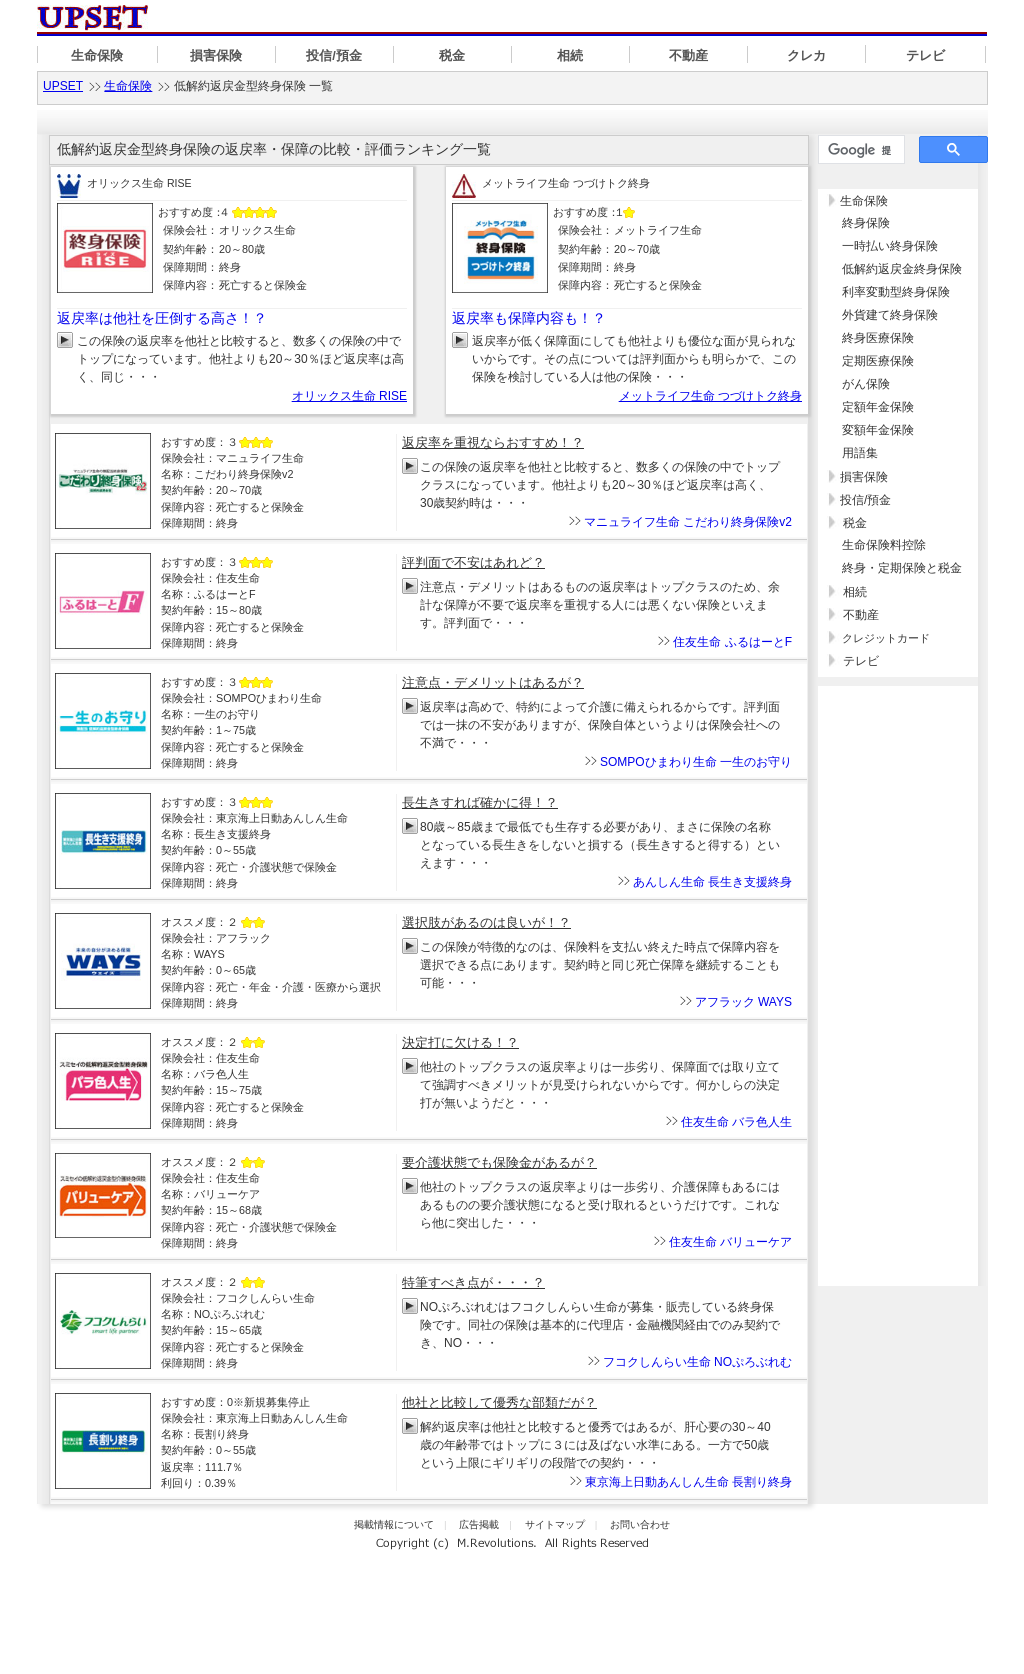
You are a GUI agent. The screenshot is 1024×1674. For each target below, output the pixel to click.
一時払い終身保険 (890, 246)
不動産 (688, 55)
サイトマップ (555, 1524)
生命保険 (97, 55)
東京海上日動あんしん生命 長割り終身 (688, 1482)
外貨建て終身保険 (890, 315)
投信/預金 (334, 55)
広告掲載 (479, 1524)
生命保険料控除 (884, 545)
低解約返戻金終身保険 (902, 269)
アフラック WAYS (743, 1002)
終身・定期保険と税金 (902, 568)
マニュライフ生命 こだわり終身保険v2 (688, 522)
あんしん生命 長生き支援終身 (712, 882)
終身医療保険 (878, 338)
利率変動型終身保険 (896, 292)
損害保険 (216, 55)
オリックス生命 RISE (349, 396)
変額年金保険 (878, 430)
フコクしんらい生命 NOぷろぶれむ (697, 1362)
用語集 (860, 453)
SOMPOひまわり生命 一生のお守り (696, 762)
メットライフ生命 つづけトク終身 (710, 396)
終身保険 (866, 223)
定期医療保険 (878, 361)
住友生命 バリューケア (730, 1242)
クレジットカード (886, 638)
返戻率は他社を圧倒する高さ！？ (162, 318)
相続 (570, 55)
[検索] (859, 150)
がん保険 (866, 384)
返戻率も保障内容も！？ (529, 318)
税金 (452, 55)
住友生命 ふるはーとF (732, 642)
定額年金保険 (878, 407)
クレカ (806, 55)
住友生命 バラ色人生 (736, 1122)
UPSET (63, 86)
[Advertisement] (898, 1180)
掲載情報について (394, 1524)
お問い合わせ (640, 1524)
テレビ (925, 55)
